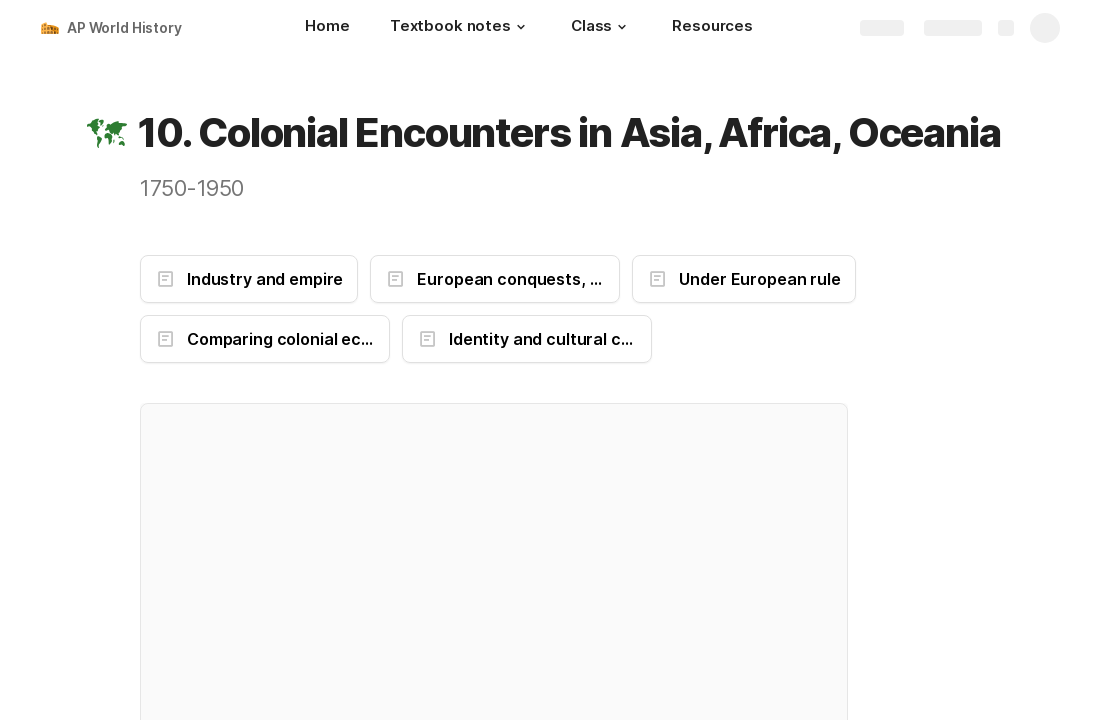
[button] (521, 27)
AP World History (124, 27)
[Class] (601, 28)
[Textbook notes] (460, 28)
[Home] (327, 28)
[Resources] (712, 28)
